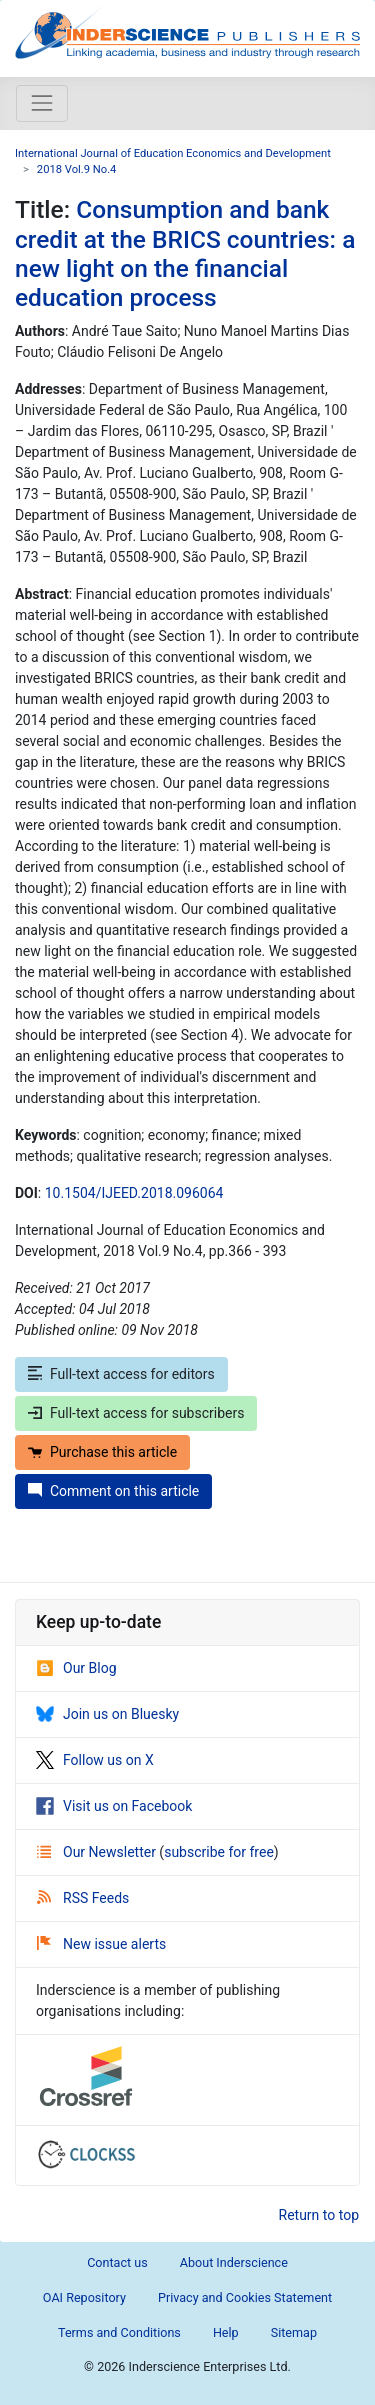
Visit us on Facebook (114, 1806)
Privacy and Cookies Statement (245, 2297)
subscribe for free (219, 1852)
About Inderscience (234, 2262)
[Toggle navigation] (42, 103)
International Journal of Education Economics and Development (173, 153)
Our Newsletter (98, 1852)
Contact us (117, 2262)
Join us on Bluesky (107, 1714)
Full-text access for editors (121, 1374)
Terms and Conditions (119, 2332)
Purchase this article (102, 1452)
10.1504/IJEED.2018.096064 (134, 1193)
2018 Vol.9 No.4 (77, 169)
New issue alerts (101, 1944)
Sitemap (294, 2332)
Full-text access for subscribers (136, 1413)
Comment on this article (113, 1491)
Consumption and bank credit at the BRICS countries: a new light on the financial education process (185, 253)
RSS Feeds (83, 1898)
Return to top (319, 2215)
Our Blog (76, 1668)
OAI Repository (84, 2297)
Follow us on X (95, 1760)
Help (226, 2332)
